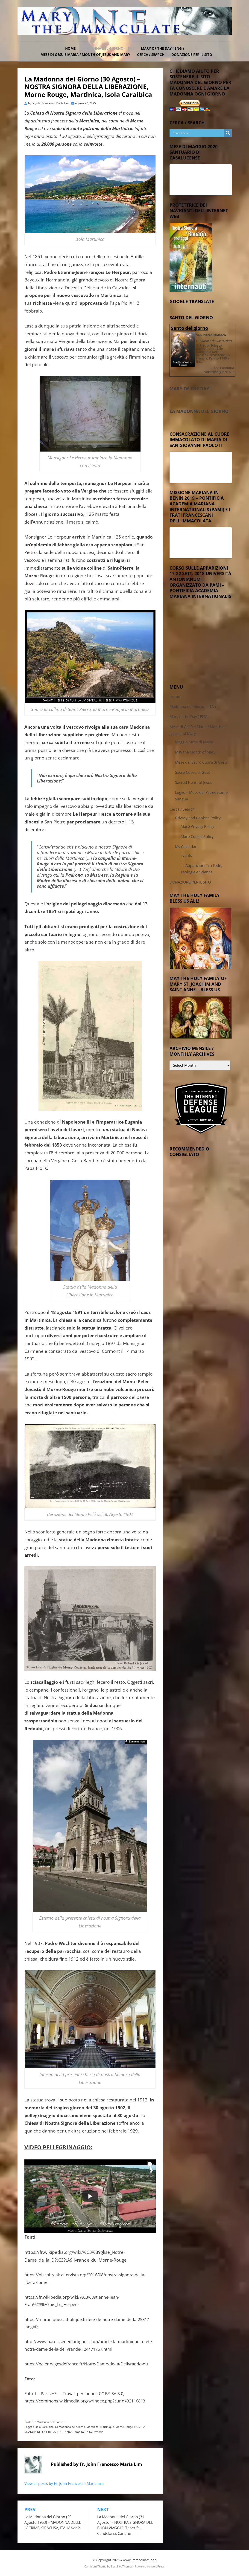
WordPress (158, 2566)
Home (70, 48)
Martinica (92, 2427)
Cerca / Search (150, 54)
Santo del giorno (189, 328)
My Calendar (186, 846)
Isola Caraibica (44, 2427)
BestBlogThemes (122, 2566)
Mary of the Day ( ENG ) (162, 48)
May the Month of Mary (195, 752)
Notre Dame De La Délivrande (83, 2432)
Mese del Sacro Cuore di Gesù (201, 762)
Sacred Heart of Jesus (193, 782)
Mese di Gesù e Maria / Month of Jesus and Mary (85, 54)
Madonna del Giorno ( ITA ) (108, 48)
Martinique (107, 2427)
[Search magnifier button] (228, 133)
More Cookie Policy (197, 836)
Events (186, 855)
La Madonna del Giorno (70, 2427)
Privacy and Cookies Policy (198, 817)
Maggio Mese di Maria (194, 742)
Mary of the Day (189, 389)
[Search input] (198, 133)
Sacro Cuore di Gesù (193, 772)
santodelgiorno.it (219, 371)
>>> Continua (224, 368)
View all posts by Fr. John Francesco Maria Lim (64, 2483)
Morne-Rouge (124, 2427)
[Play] (90, 2196)
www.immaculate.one (139, 2560)
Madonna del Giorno (50, 2422)
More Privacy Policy (197, 826)
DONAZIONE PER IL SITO (191, 54)
